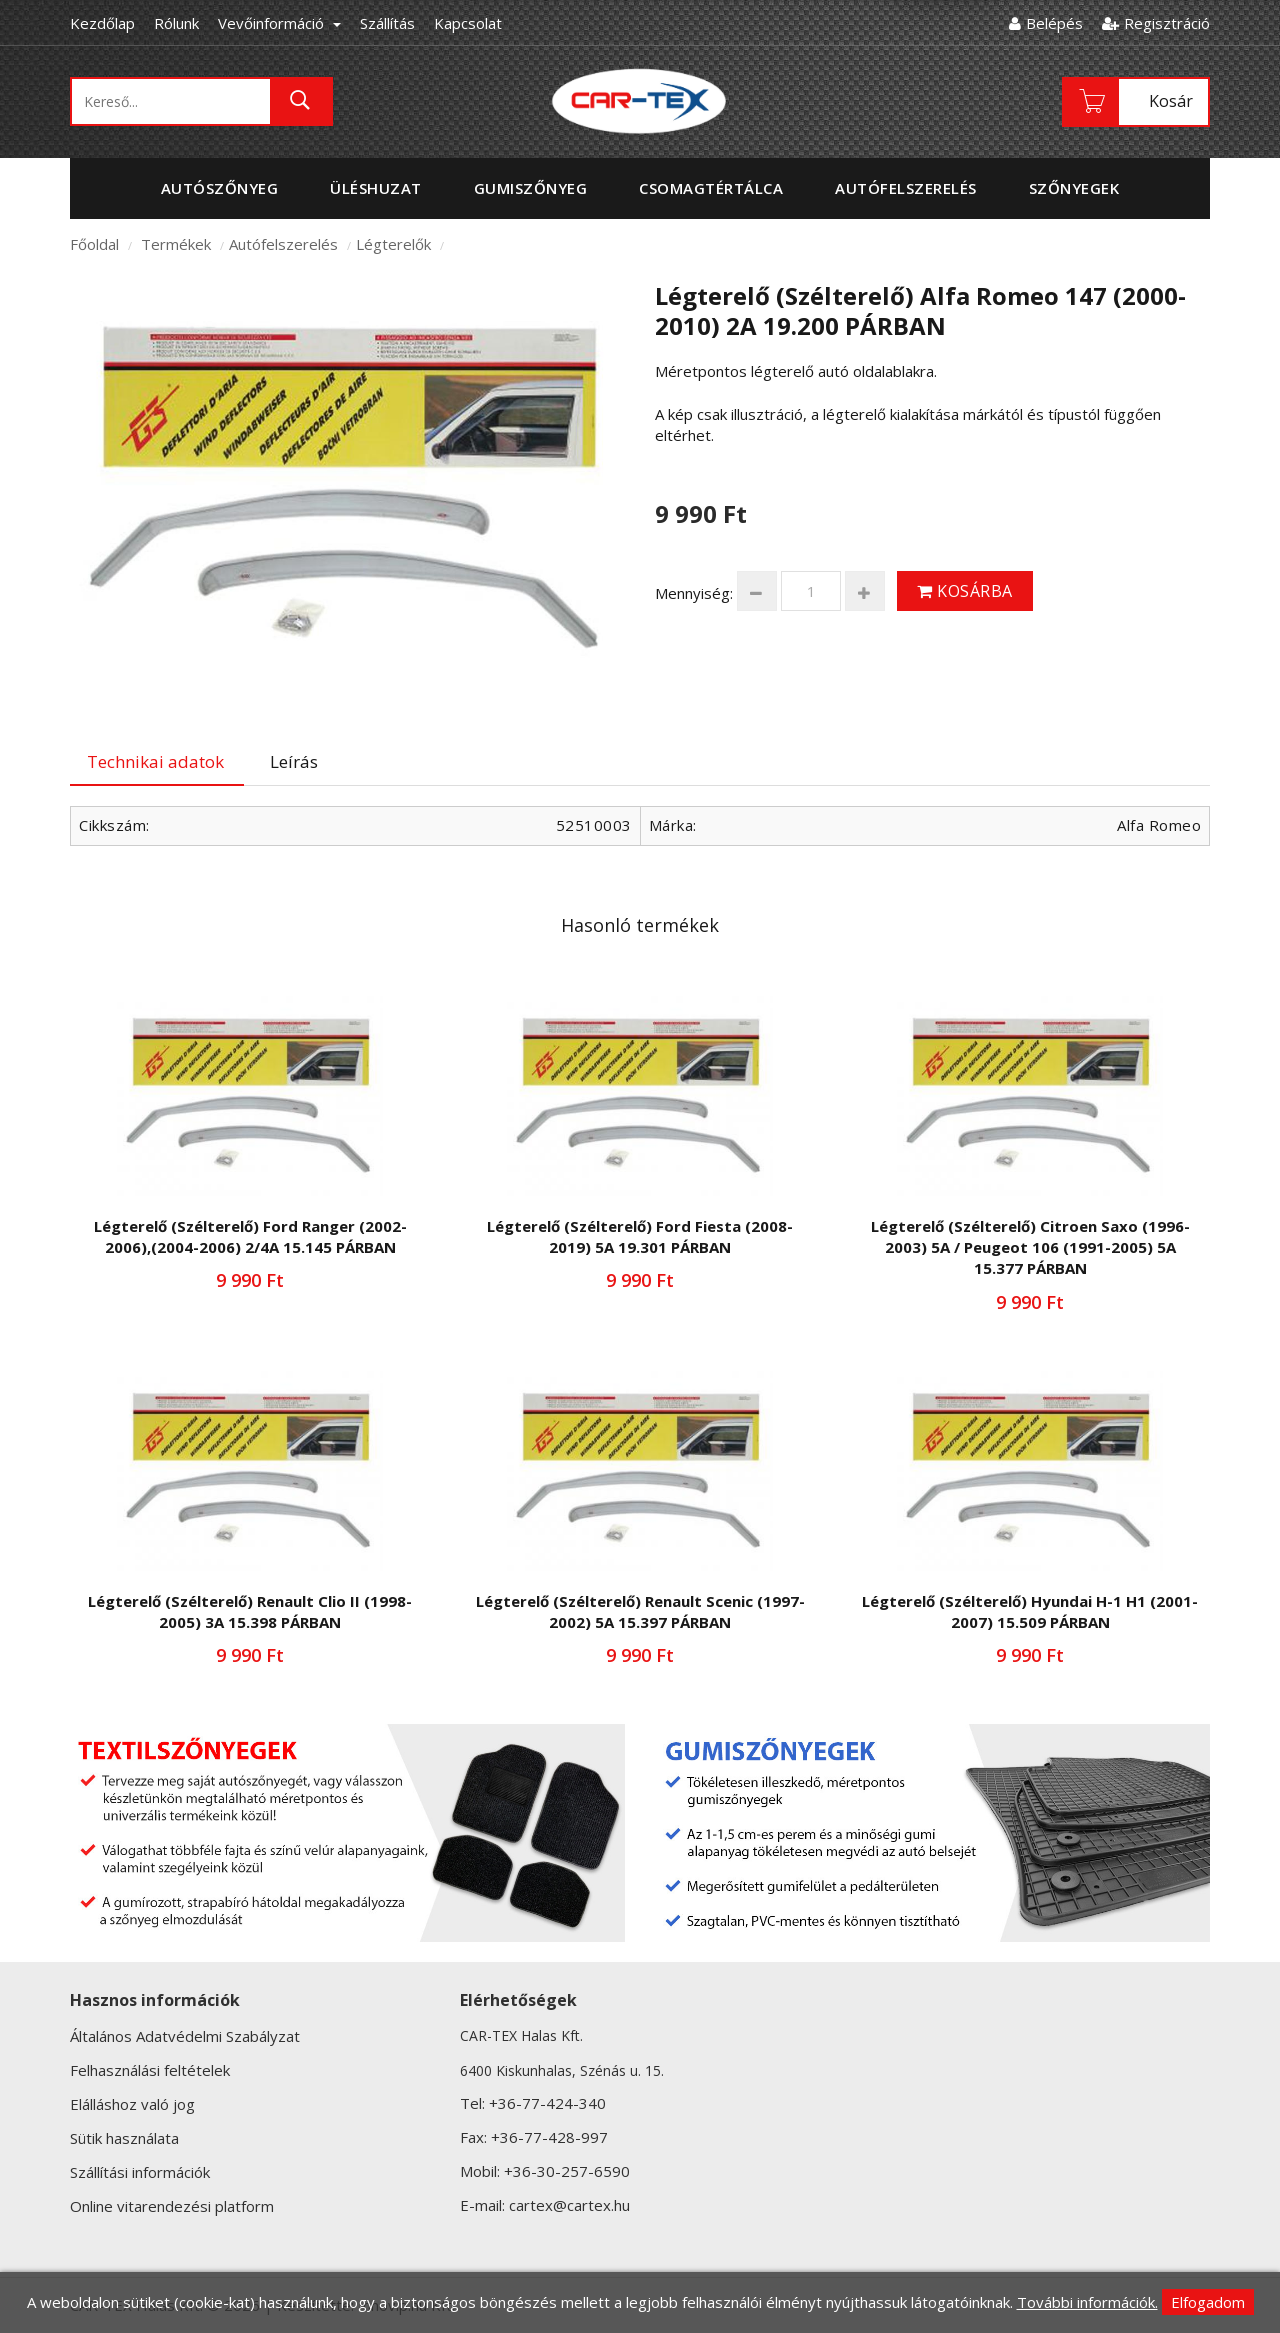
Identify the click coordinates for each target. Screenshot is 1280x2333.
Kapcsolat (468, 23)
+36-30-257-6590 (567, 2171)
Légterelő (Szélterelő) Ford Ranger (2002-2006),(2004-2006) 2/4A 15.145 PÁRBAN (250, 1236)
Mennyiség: (694, 593)
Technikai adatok (155, 761)
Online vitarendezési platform (172, 2206)
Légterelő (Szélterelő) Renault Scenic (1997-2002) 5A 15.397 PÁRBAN (640, 1611)
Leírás (294, 761)
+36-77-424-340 (547, 2103)
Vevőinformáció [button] (279, 23)
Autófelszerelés (283, 244)
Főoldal (94, 244)
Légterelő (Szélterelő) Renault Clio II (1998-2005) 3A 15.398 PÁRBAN (250, 1611)
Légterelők (393, 244)
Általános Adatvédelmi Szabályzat (185, 2036)
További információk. (1087, 2302)
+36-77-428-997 (549, 2137)
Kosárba (965, 591)
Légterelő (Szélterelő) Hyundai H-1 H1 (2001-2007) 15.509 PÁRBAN (1030, 1611)
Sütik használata (124, 2138)
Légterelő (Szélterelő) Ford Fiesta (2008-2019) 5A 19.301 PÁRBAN (640, 1236)
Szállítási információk (140, 2172)
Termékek (176, 244)
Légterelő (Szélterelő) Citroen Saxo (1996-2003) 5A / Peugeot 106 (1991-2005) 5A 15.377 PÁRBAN (1030, 1247)
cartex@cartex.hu (569, 2205)
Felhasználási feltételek (150, 2070)
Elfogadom (1208, 2302)
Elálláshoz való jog (132, 2104)
